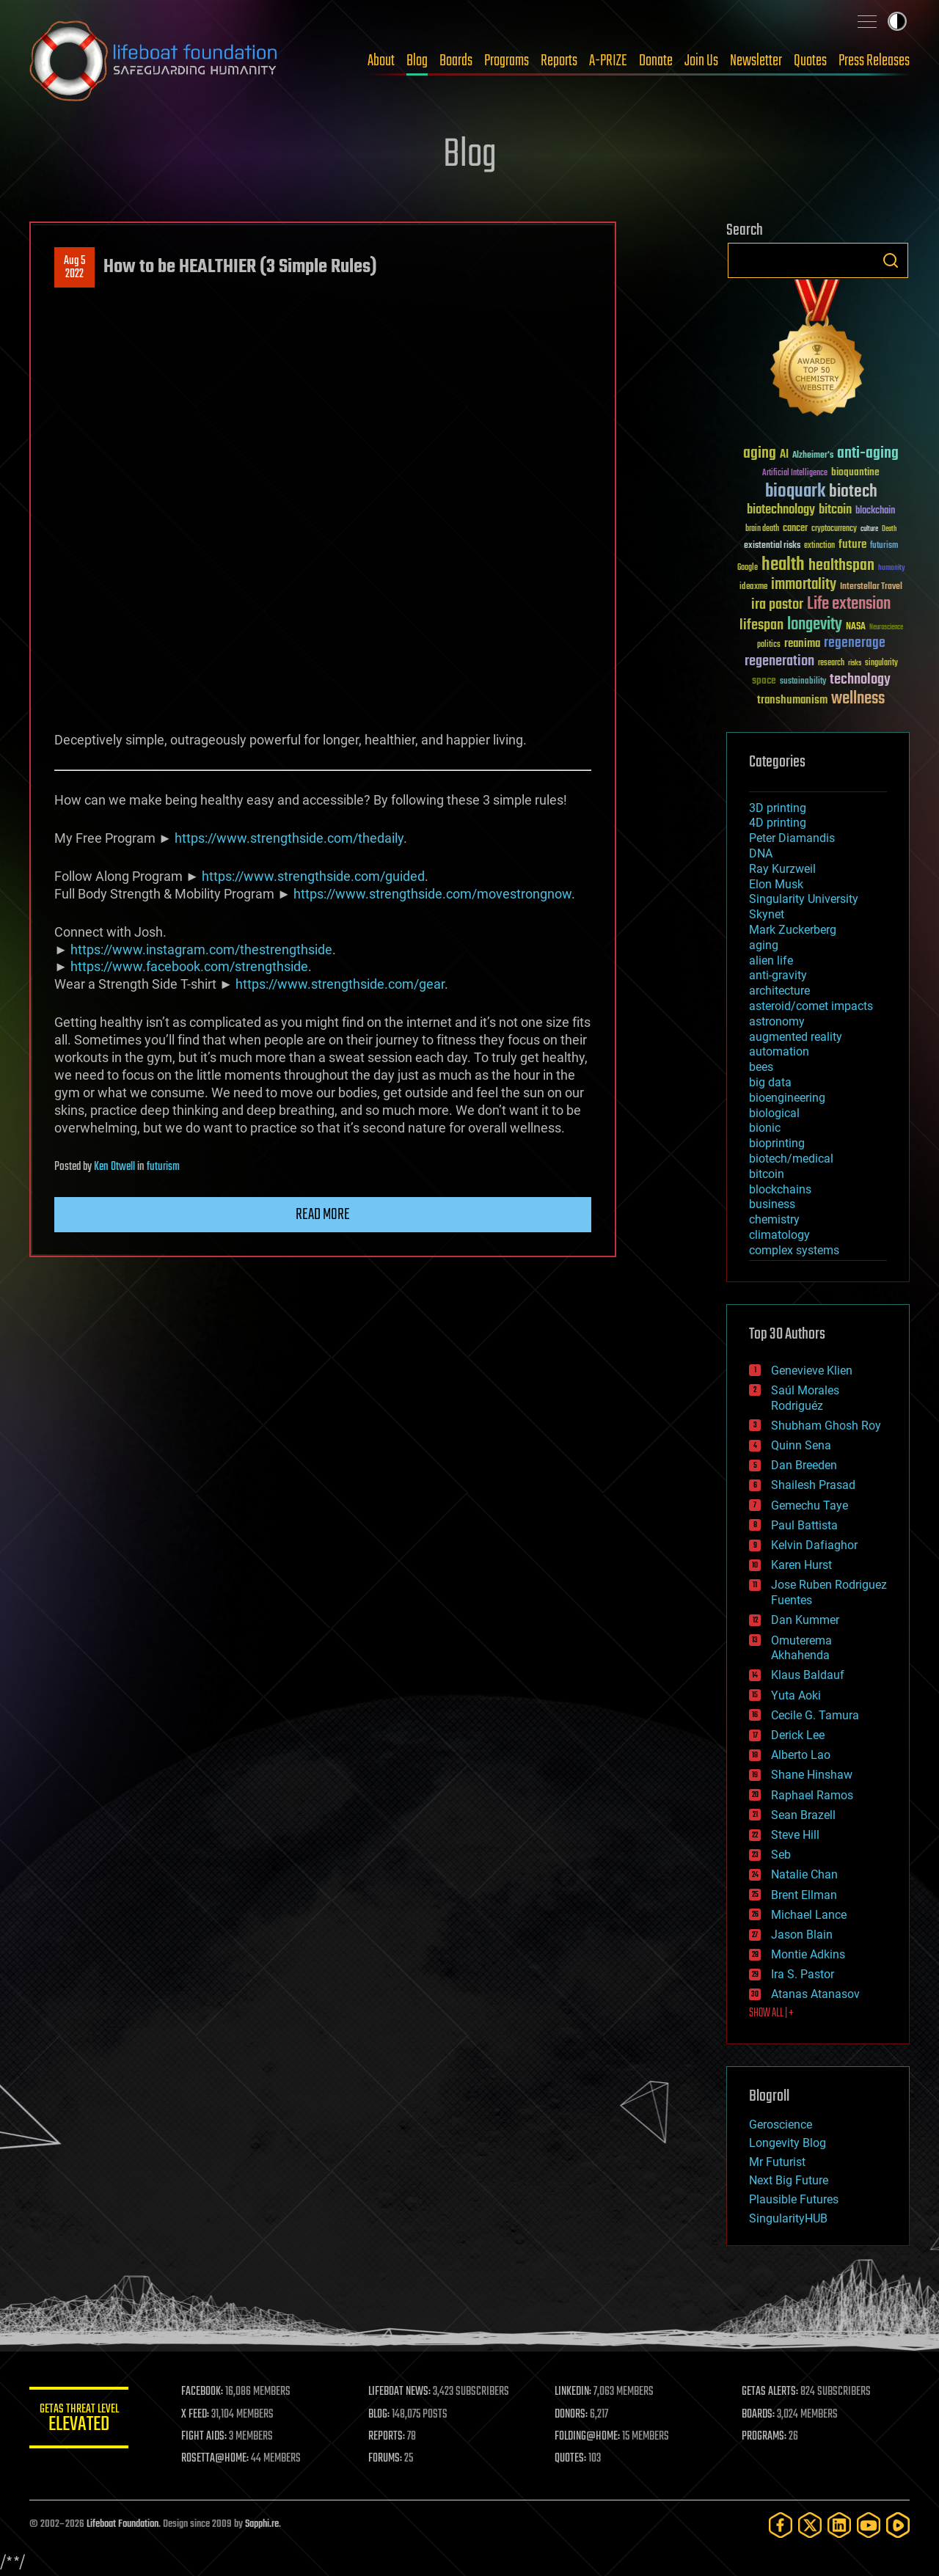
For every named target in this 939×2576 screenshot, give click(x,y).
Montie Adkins (808, 1954)
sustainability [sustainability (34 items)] (803, 682)
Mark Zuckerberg (792, 930)
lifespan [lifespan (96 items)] (761, 625)
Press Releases (874, 61)
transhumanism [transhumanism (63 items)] (792, 700)
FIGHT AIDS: (207, 2436)
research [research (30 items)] (831, 663)
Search (890, 260)
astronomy (777, 1021)
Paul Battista (804, 1525)
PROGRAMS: (764, 2436)
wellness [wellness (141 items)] (858, 699)
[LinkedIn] (839, 2525)
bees (761, 1067)
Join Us (701, 61)
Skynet (766, 914)
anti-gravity (778, 975)
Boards (455, 61)
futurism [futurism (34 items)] (884, 546)
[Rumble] (898, 2525)
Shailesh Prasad (813, 1485)
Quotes (810, 61)
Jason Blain (802, 1935)
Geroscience (780, 2125)
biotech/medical (791, 1159)
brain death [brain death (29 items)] (762, 529)
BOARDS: (758, 2414)
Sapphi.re (262, 2524)
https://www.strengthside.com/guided (313, 876)
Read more (323, 1214)
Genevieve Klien (811, 1370)
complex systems (794, 1250)
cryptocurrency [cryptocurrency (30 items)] (834, 529)
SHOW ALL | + (771, 2013)
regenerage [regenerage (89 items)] (854, 643)
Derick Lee (798, 1735)
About (381, 61)
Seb (781, 1855)
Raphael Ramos (812, 1795)
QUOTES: (572, 2458)
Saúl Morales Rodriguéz (805, 1398)
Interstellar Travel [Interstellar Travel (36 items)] (871, 587)
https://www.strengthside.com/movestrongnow (432, 893)
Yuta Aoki (796, 1695)
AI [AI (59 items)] (784, 455)
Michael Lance (809, 1915)
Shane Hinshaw (811, 1775)
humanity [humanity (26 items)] (891, 568)
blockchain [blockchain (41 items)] (875, 511)
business (772, 1204)
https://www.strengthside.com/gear (340, 984)
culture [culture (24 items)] (869, 529)
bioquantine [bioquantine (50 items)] (855, 472)
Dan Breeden (804, 1465)
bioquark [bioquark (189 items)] (795, 491)
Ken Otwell (114, 1167)
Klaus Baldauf (807, 1675)
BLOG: (381, 2414)
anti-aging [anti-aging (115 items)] (868, 453)
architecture (779, 991)
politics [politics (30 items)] (769, 645)
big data (770, 1082)
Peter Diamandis (792, 838)
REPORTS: (388, 2436)
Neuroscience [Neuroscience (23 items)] (886, 628)
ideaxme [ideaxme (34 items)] (753, 587)
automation (779, 1051)
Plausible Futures (793, 2199)
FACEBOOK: (206, 2391)
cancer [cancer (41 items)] (795, 529)
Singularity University (803, 899)
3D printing (777, 808)
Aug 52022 (74, 268)
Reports (559, 61)
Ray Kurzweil (782, 869)
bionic (765, 1128)
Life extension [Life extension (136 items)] (849, 604)
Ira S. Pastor (802, 1974)
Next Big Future (788, 2180)
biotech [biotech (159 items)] (853, 492)
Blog (417, 61)
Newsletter (756, 61)
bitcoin (766, 1174)
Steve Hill (795, 1835)
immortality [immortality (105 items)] (803, 584)
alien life (771, 960)
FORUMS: (387, 2458)
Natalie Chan (804, 1874)
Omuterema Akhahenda (801, 1648)
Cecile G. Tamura (815, 1715)
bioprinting (777, 1143)
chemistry (774, 1219)
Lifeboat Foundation (122, 2524)
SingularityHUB (788, 2218)
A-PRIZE (608, 61)
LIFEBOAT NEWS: (401, 2391)
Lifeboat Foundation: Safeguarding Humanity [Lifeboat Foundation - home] (154, 61)
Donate (656, 61)
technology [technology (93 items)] (860, 680)
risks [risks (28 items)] (854, 663)
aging (763, 945)
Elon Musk (776, 884)
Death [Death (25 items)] (889, 529)
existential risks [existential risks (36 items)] (772, 546)
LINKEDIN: (575, 2391)
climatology (779, 1235)
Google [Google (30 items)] (747, 568)
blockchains (780, 1189)
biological (774, 1113)
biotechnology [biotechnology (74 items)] (781, 510)
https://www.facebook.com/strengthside (189, 966)
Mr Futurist (777, 2162)
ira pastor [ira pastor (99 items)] (777, 604)
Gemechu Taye (809, 1505)
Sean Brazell (803, 1815)
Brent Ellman (804, 1895)
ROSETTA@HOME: (218, 2458)
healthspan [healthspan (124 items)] (841, 566)
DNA (760, 853)
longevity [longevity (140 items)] (814, 624)
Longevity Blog (787, 2143)
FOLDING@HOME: (589, 2436)
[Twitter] (810, 2525)
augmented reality (795, 1037)
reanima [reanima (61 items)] (802, 644)
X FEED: (199, 2414)
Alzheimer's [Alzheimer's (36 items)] (812, 455)
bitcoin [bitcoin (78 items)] (835, 510)
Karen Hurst (801, 1565)
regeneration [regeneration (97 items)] (779, 661)
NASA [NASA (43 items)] (856, 627)
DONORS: (573, 2414)
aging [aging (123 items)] (759, 453)
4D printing (777, 823)
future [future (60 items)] (852, 545)
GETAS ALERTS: (770, 2391)
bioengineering (787, 1098)
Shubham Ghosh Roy (826, 1425)
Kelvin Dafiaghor (814, 1545)
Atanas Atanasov (815, 1994)
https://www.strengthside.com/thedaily (289, 838)
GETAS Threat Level (80, 2420)
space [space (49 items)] (764, 680)
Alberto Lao (800, 1755)
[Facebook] (780, 2525)
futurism (163, 1167)
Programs (506, 61)
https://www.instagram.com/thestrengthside (201, 949)
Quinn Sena (801, 1445)
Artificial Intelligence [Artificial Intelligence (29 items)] (794, 473)
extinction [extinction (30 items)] (819, 546)
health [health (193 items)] (783, 565)
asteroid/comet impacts (811, 1006)
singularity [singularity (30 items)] (881, 663)
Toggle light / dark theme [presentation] (897, 21)
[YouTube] (868, 2525)
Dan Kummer (805, 1620)
